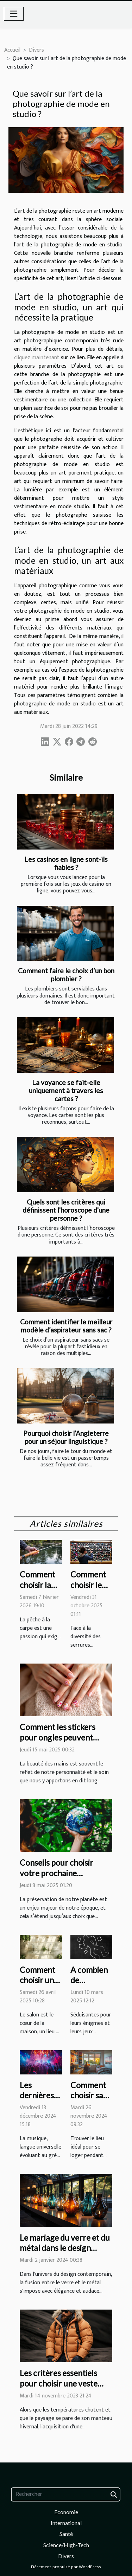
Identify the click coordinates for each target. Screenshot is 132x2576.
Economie (66, 2512)
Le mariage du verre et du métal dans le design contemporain (65, 2248)
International (66, 2522)
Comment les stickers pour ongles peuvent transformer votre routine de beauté (57, 1742)
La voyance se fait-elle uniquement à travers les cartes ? (66, 1090)
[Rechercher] (65, 2494)
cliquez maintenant (36, 357)
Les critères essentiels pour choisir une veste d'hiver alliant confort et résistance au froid (63, 2388)
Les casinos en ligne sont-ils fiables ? (66, 863)
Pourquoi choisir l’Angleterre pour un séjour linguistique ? (66, 1437)
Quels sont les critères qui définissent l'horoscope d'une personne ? (66, 1210)
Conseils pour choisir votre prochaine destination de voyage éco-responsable (59, 1878)
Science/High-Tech (66, 2545)
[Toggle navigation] (14, 14)
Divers (36, 50)
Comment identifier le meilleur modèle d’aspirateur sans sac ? (66, 1326)
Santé (66, 2533)
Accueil (12, 50)
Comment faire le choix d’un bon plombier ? (66, 975)
